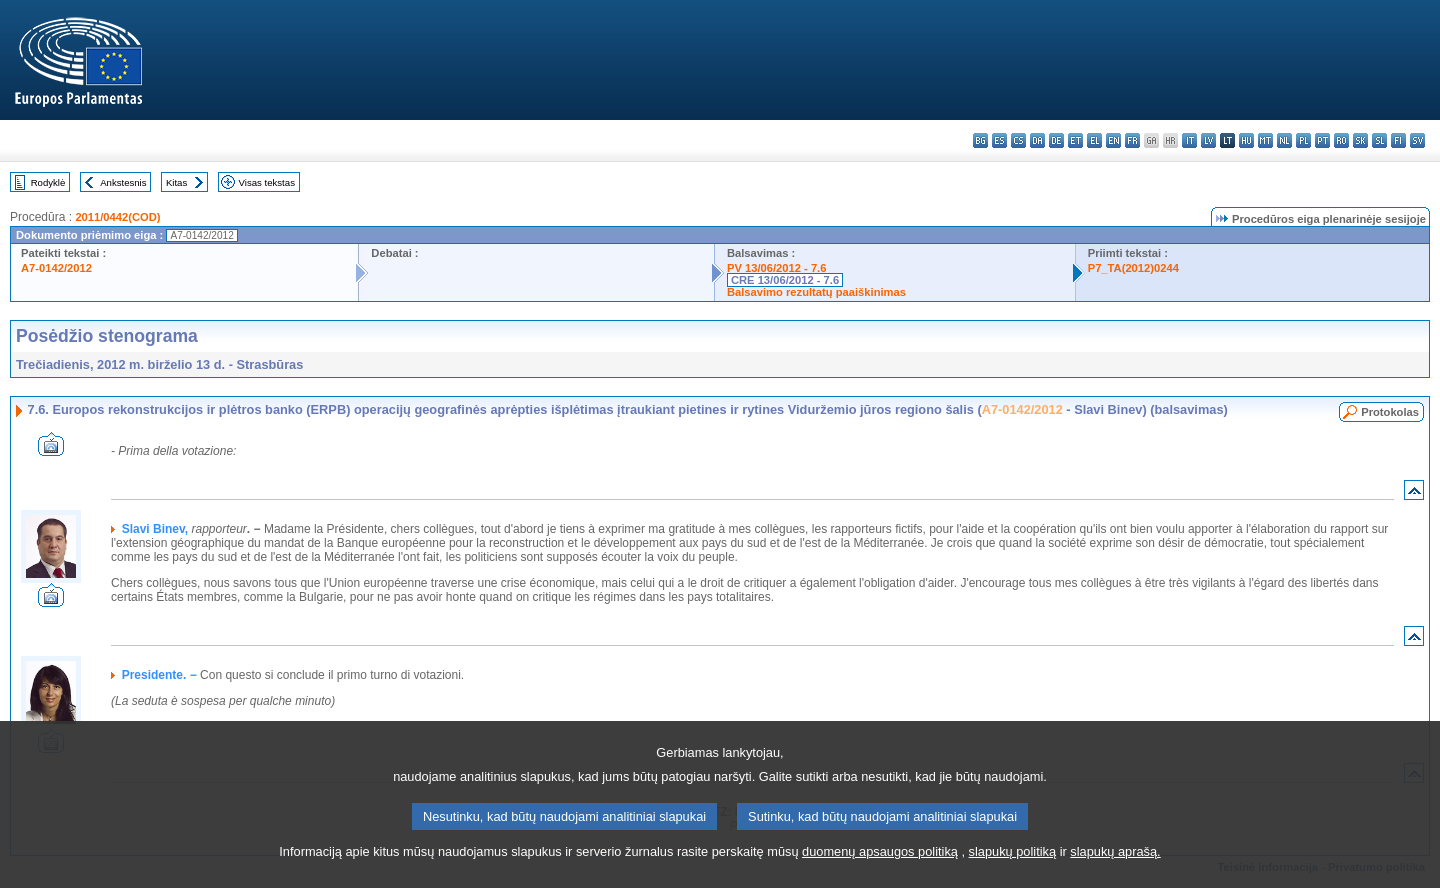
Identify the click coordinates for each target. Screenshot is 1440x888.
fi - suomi (1398, 140)
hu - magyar (1246, 140)
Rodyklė (48, 182)
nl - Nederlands (1284, 140)
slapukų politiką (1013, 864)
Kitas (176, 182)
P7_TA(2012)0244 (1133, 268)
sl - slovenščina (1379, 140)
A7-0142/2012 (56, 268)
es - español (999, 140)
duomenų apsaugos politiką (880, 864)
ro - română (1341, 140)
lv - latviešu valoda (1208, 140)
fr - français (1132, 140)
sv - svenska (1417, 140)
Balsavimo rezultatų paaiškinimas (816, 292)
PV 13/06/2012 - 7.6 (777, 268)
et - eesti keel (1075, 140)
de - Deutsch (1056, 140)
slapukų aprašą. (1115, 864)
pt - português (1322, 140)
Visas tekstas (267, 182)
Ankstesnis (123, 182)
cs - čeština (1018, 140)
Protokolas (1390, 412)
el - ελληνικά (1094, 140)
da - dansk (1037, 140)
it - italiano (1189, 140)
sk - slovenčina (1360, 140)
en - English (1113, 140)
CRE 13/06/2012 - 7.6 (785, 280)
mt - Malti (1265, 140)
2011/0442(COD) (117, 217)
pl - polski (1303, 140)
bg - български (980, 140)
